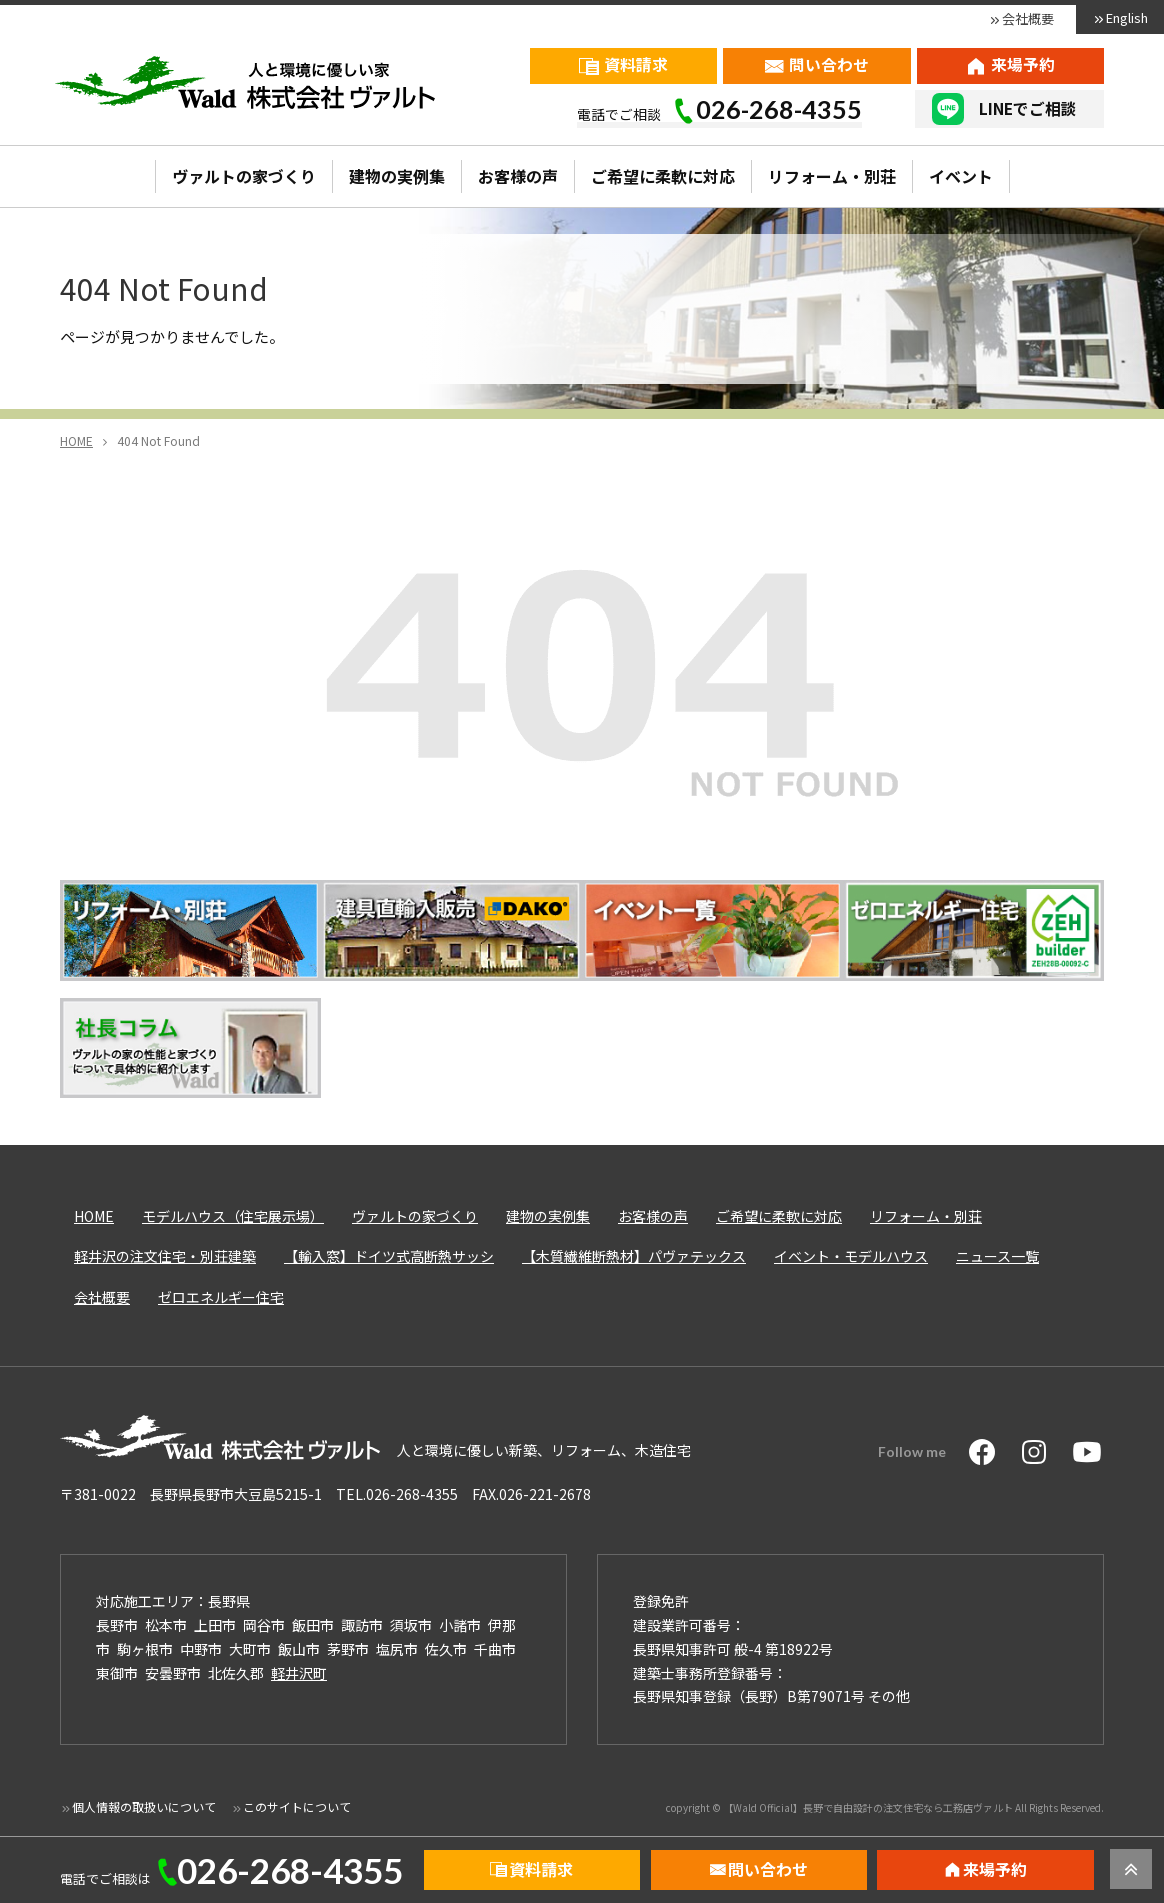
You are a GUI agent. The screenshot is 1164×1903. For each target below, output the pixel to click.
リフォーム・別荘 (832, 176)
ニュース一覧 (997, 1256)
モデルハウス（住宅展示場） (233, 1216)
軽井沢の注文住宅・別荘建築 (165, 1256)
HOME (94, 1216)
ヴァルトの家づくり (244, 176)
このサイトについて (297, 1806)
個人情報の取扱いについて (144, 1806)
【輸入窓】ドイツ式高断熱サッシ (389, 1256)
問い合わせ (829, 64)
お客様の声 (518, 176)
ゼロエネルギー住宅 (221, 1297)
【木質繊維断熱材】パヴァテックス (634, 1256)
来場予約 (1023, 64)
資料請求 (636, 64)
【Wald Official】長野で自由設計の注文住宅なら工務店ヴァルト (868, 1807)
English (1127, 17)
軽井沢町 (299, 1673)
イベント (961, 176)
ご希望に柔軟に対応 (663, 176)
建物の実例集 (397, 176)
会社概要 (1028, 18)
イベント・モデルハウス (851, 1256)
